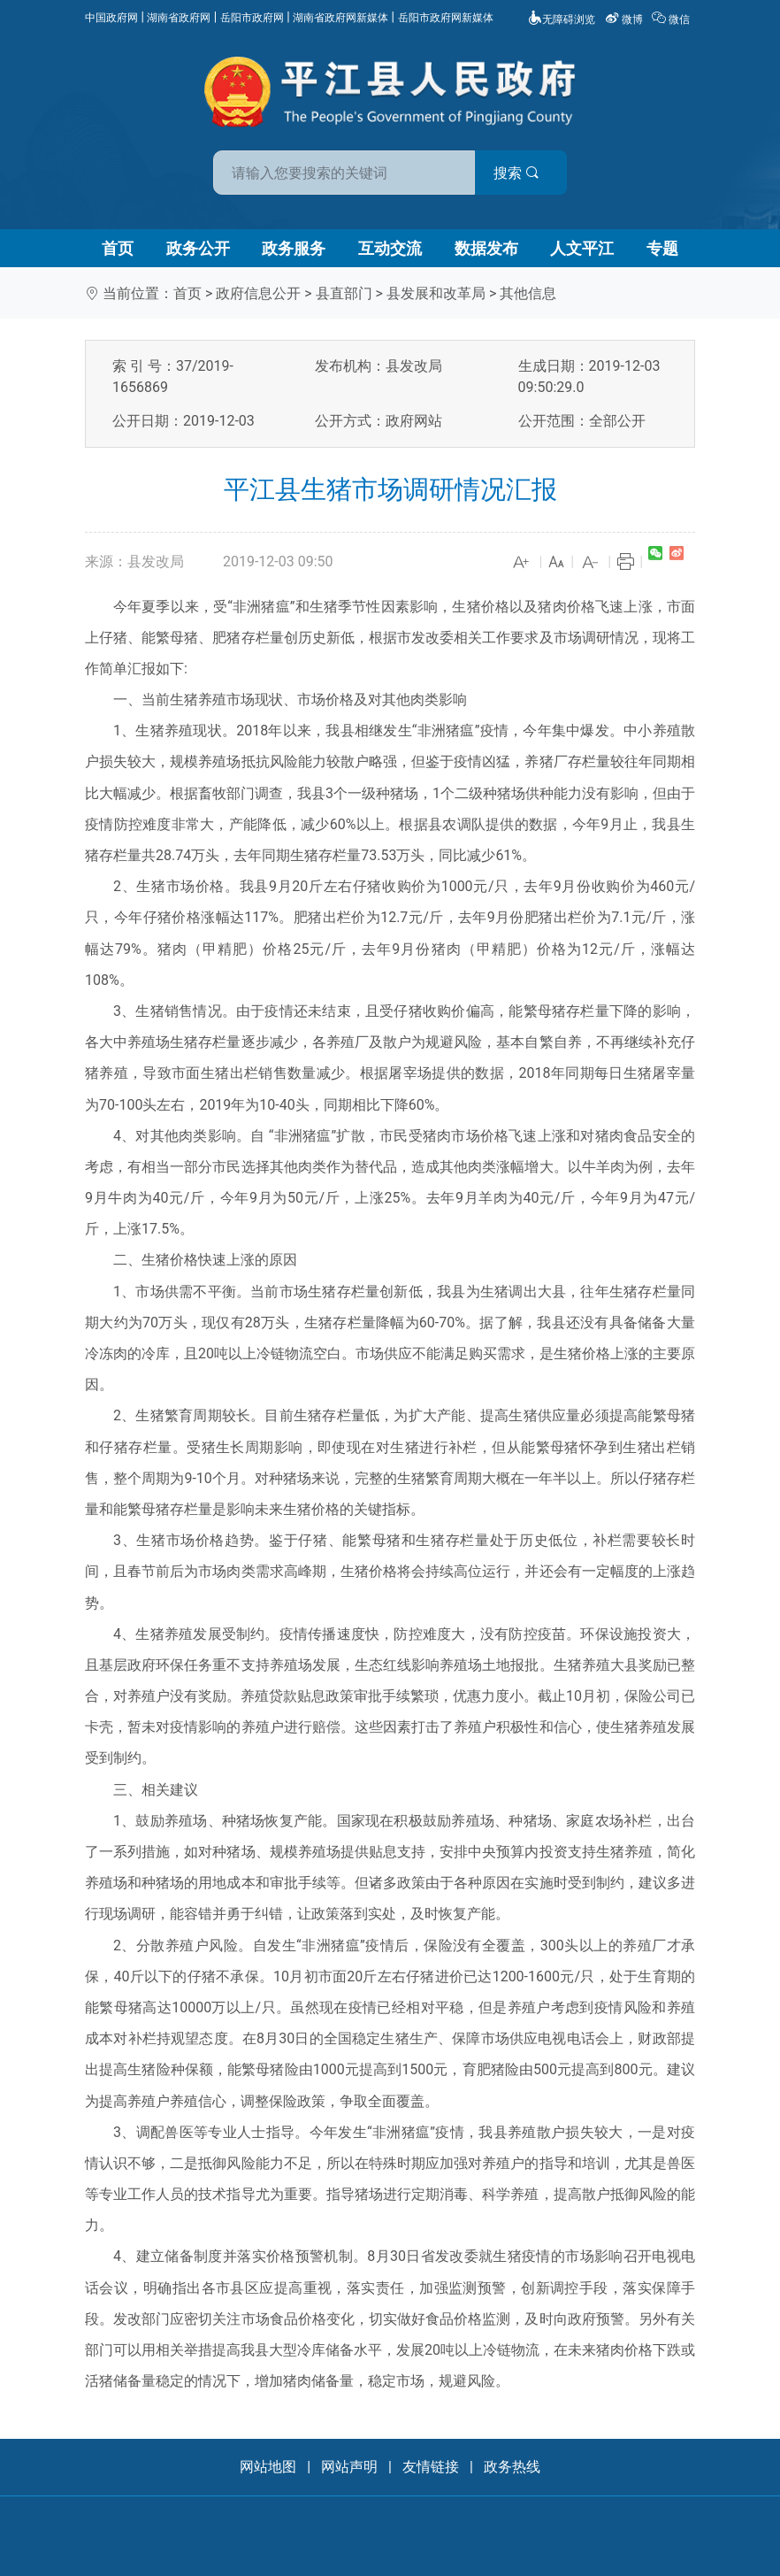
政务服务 (293, 248)
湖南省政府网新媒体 (340, 18)
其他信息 (528, 293)
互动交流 (390, 248)
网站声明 (349, 2466)
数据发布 (486, 248)
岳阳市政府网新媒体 (445, 18)
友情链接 (430, 2466)
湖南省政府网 (178, 18)
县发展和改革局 (436, 293)
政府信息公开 (258, 293)
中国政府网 (111, 18)
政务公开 (198, 248)
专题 (662, 248)
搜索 (516, 173)
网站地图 (268, 2466)
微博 (625, 19)
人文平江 (582, 248)
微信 (672, 19)
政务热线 (512, 2466)
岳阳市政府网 (252, 18)
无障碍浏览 (561, 19)
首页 (118, 248)
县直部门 (344, 293)
